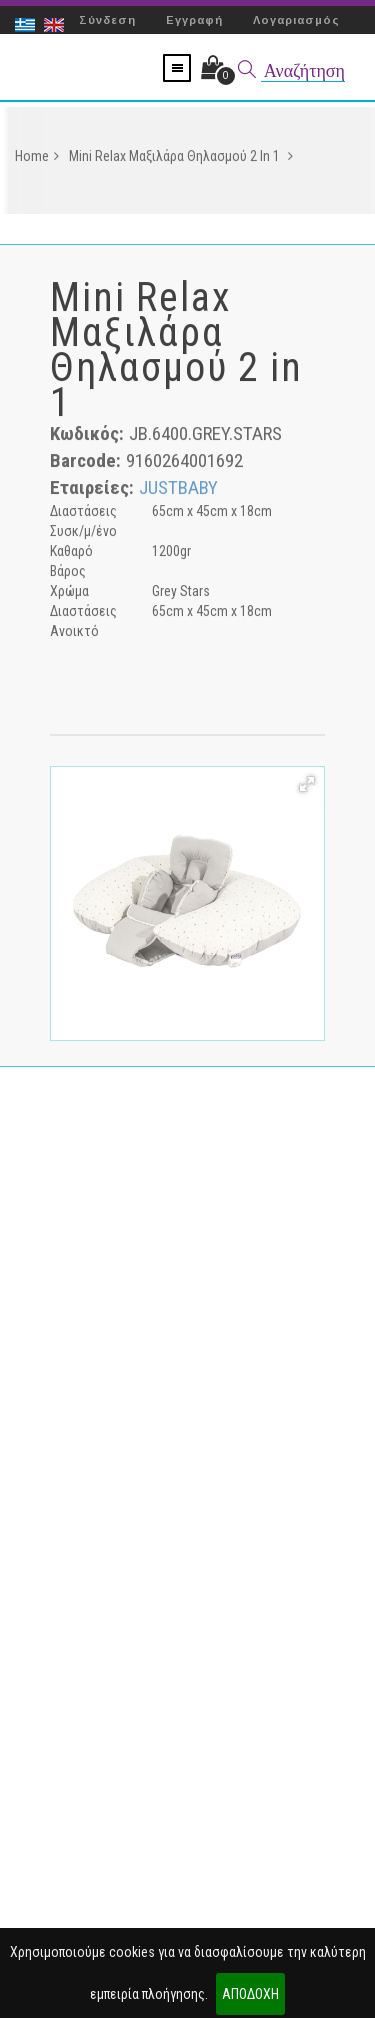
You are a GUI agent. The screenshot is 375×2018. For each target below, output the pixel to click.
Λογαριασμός (296, 20)
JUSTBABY (178, 490)
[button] (307, 787)
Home (37, 159)
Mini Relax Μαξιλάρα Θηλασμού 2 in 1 (181, 159)
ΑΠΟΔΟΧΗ (250, 1994)
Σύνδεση (107, 20)
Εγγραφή (194, 20)
